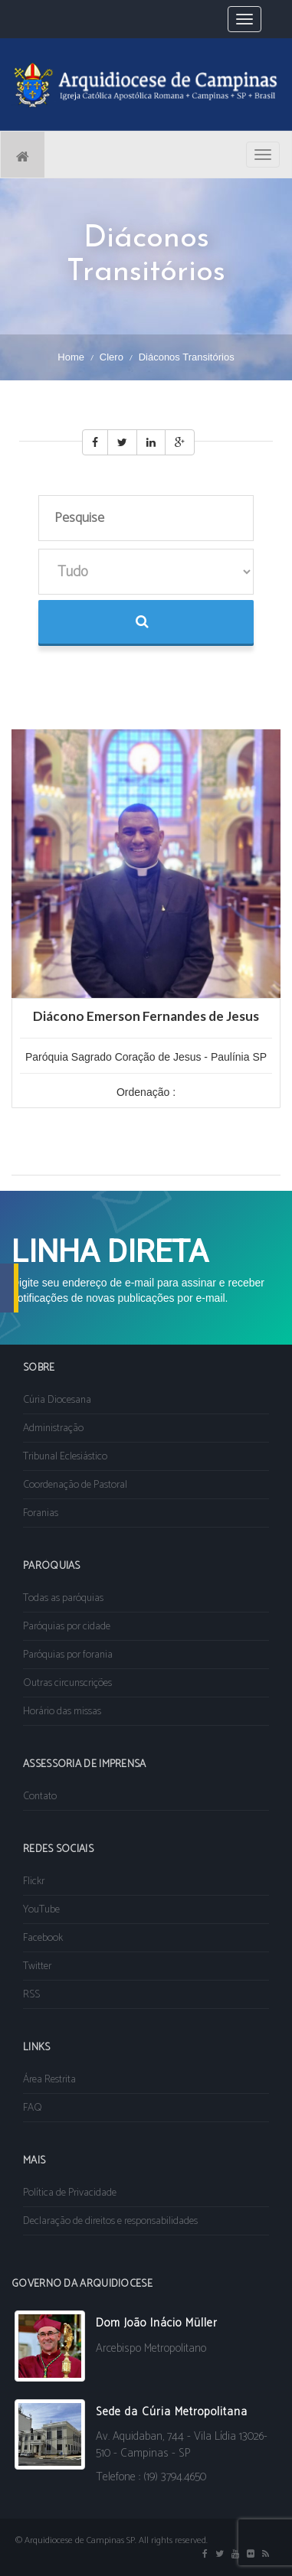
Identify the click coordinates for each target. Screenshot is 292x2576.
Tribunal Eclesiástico (65, 1457)
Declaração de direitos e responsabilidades (110, 2221)
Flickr (33, 1881)
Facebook (43, 1938)
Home (70, 357)
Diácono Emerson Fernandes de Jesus (146, 1016)
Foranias (40, 1513)
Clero (111, 357)
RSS (31, 1995)
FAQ (32, 2108)
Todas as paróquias (63, 1598)
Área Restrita (49, 2080)
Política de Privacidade (69, 2193)
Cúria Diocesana (57, 1400)
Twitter (37, 1966)
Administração (53, 1428)
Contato (40, 1796)
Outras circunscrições (67, 1683)
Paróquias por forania (68, 1655)
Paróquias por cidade (66, 1626)
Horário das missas (62, 1711)
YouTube (41, 1910)
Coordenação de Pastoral (75, 1485)
